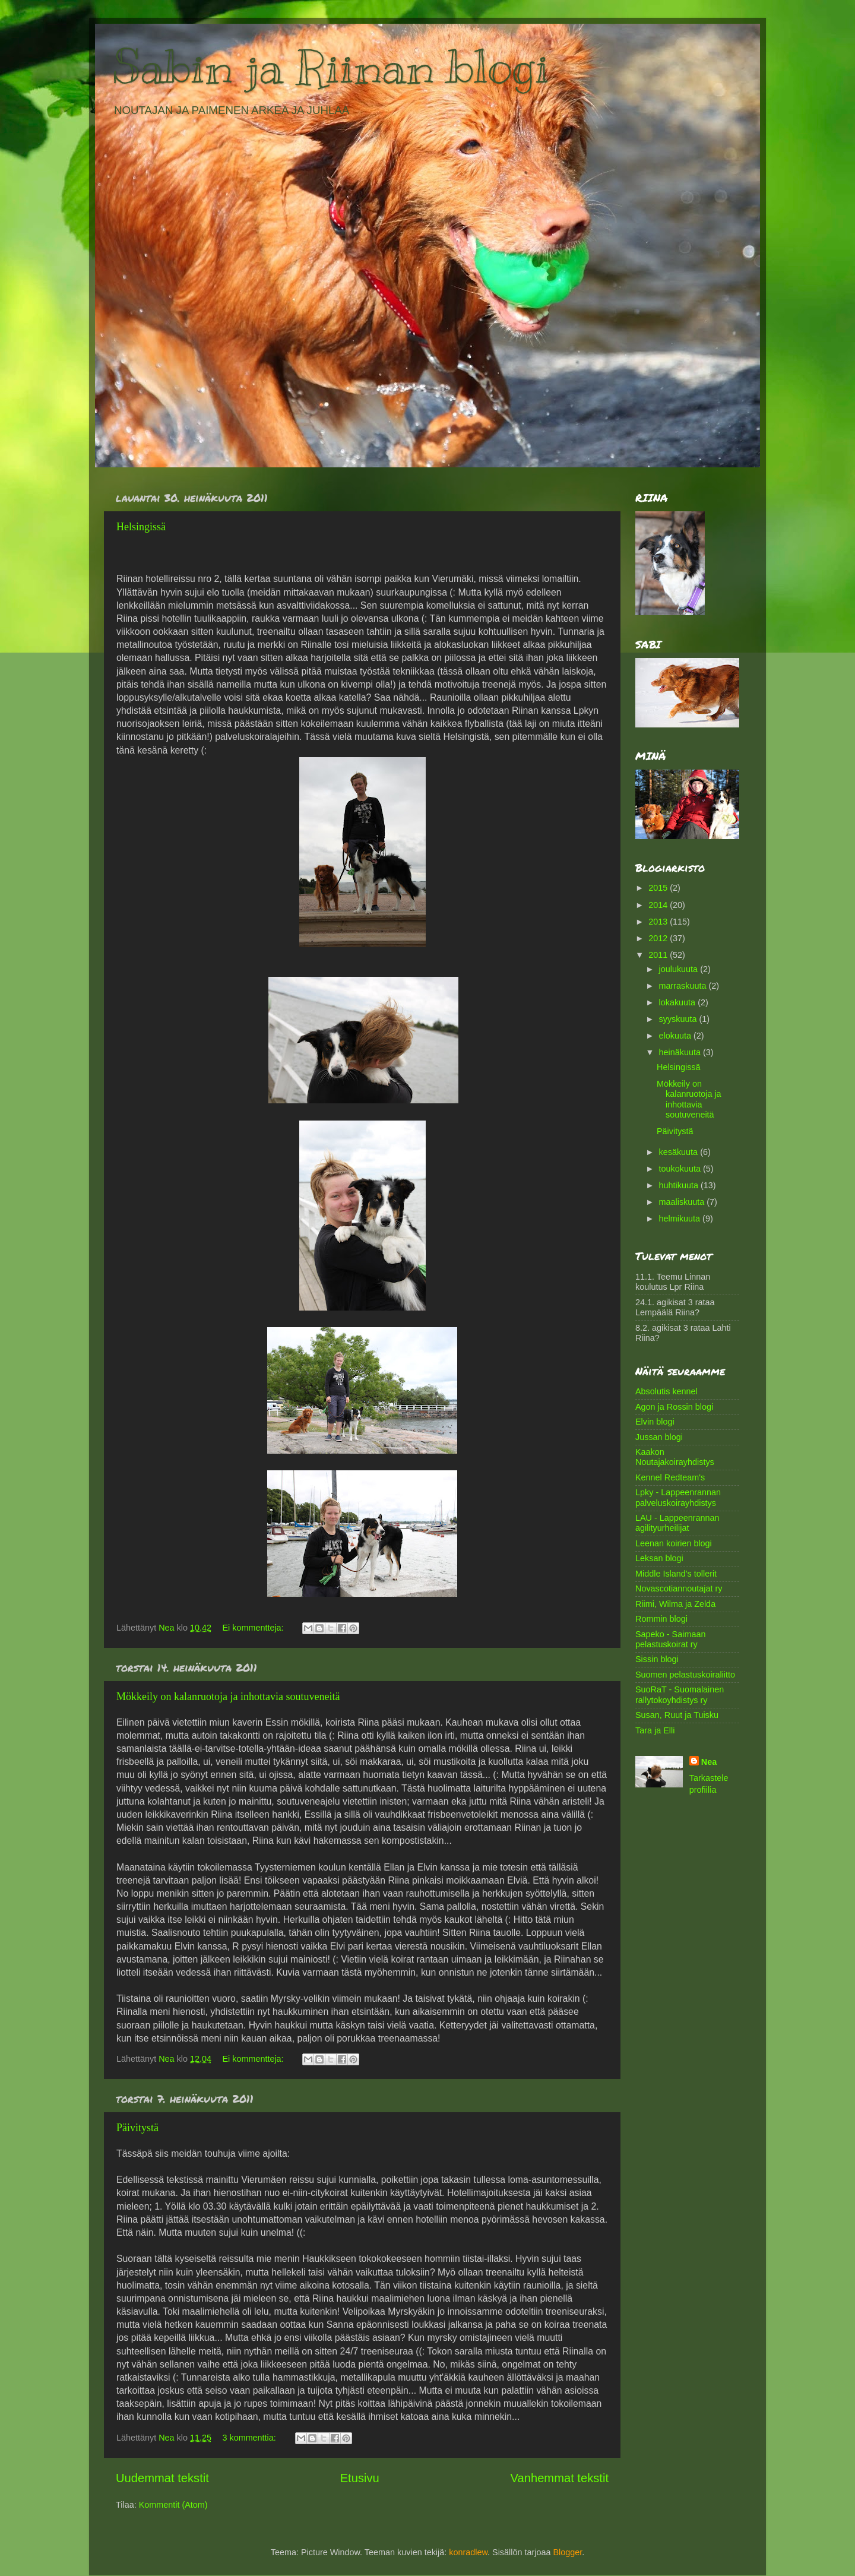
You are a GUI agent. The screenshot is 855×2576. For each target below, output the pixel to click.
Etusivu (359, 2478)
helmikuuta (681, 1218)
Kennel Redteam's (670, 1477)
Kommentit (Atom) (173, 2504)
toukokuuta (681, 1168)
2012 (659, 938)
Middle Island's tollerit (676, 1573)
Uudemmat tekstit (162, 2478)
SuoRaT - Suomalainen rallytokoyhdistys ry (679, 1694)
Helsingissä (141, 527)
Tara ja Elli (654, 1730)
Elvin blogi (654, 1421)
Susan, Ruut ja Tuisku (676, 1715)
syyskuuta (679, 1019)
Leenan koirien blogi (673, 1543)
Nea (709, 1762)
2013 (659, 921)
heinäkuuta (681, 1052)
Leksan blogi (659, 1558)
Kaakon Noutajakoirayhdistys (674, 1457)
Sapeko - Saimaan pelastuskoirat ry (670, 1639)
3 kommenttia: (250, 2437)
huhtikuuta (680, 1185)
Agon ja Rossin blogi (674, 1407)
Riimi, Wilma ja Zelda (675, 1604)
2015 (659, 888)
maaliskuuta (683, 1202)
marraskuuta (684, 985)
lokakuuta (678, 1002)
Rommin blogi (661, 1619)
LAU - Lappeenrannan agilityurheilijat (677, 1523)
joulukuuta (680, 969)
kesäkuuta (680, 1152)
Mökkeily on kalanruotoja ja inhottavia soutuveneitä (228, 1696)
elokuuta (676, 1035)
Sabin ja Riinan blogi (331, 66)
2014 (659, 905)
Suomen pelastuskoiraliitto (685, 1674)
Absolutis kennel (666, 1391)
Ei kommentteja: (254, 1627)
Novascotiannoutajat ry (678, 1588)
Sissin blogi (657, 1659)
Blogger (567, 2552)
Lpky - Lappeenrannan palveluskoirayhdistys (678, 1497)
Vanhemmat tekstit (560, 2478)
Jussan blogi (659, 1437)
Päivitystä (137, 2128)
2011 (659, 955)
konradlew (468, 2552)
